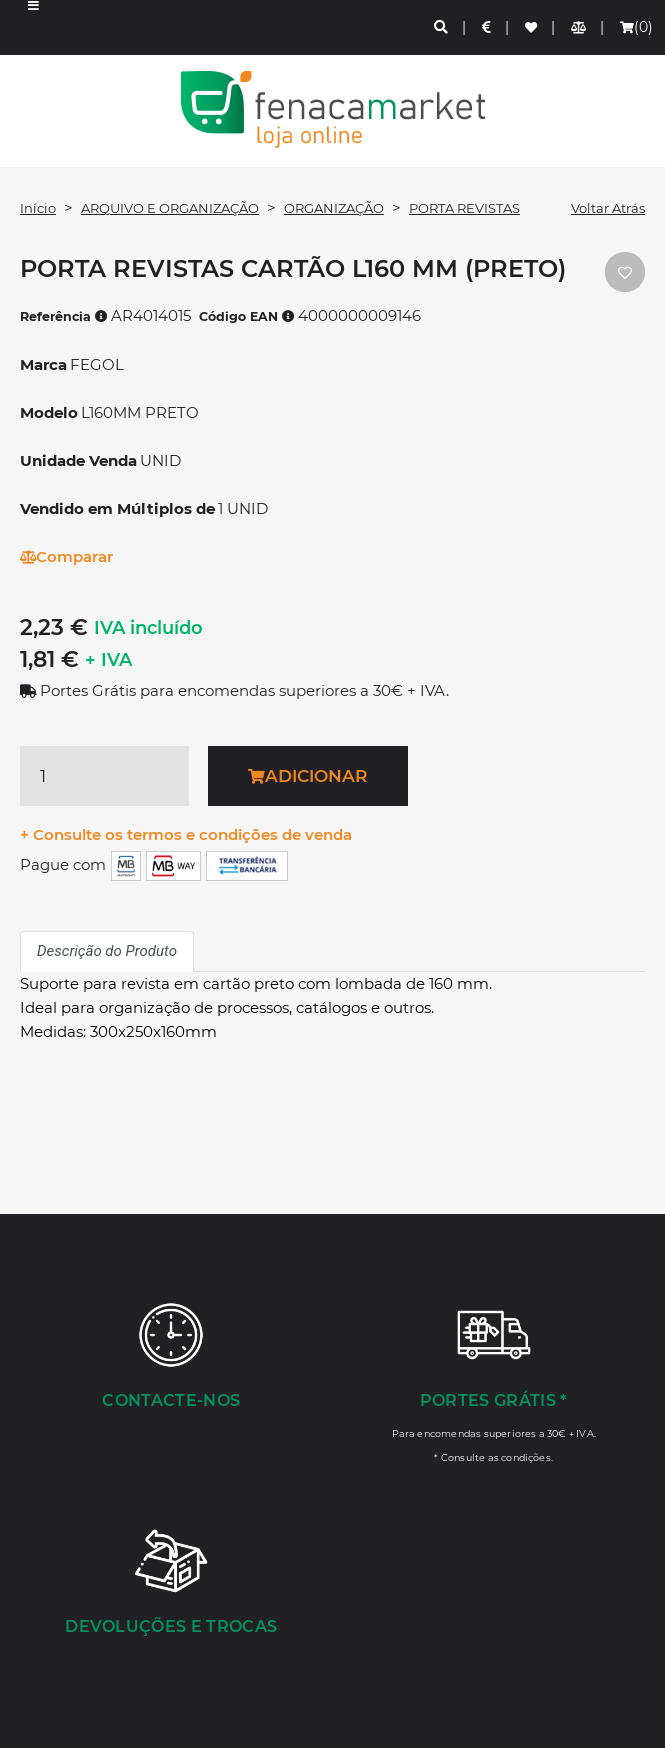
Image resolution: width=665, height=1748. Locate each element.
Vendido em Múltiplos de (117, 508)
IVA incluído (148, 628)
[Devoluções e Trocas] (171, 1584)
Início (38, 208)
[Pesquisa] (442, 27)
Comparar (66, 556)
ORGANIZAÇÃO (334, 208)
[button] (33, 27)
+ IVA (108, 660)
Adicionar (307, 776)
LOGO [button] (332, 109)
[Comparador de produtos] (579, 27)
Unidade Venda (78, 460)
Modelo (49, 412)
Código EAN (247, 316)
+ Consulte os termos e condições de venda (186, 834)
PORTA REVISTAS (464, 208)
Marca (43, 364)
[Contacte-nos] (171, 1358)
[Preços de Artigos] (487, 27)
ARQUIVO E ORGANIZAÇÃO (170, 208)
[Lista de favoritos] (532, 27)
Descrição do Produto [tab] (107, 951)
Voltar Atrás (608, 208)
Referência (64, 316)
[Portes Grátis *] (494, 1382)
